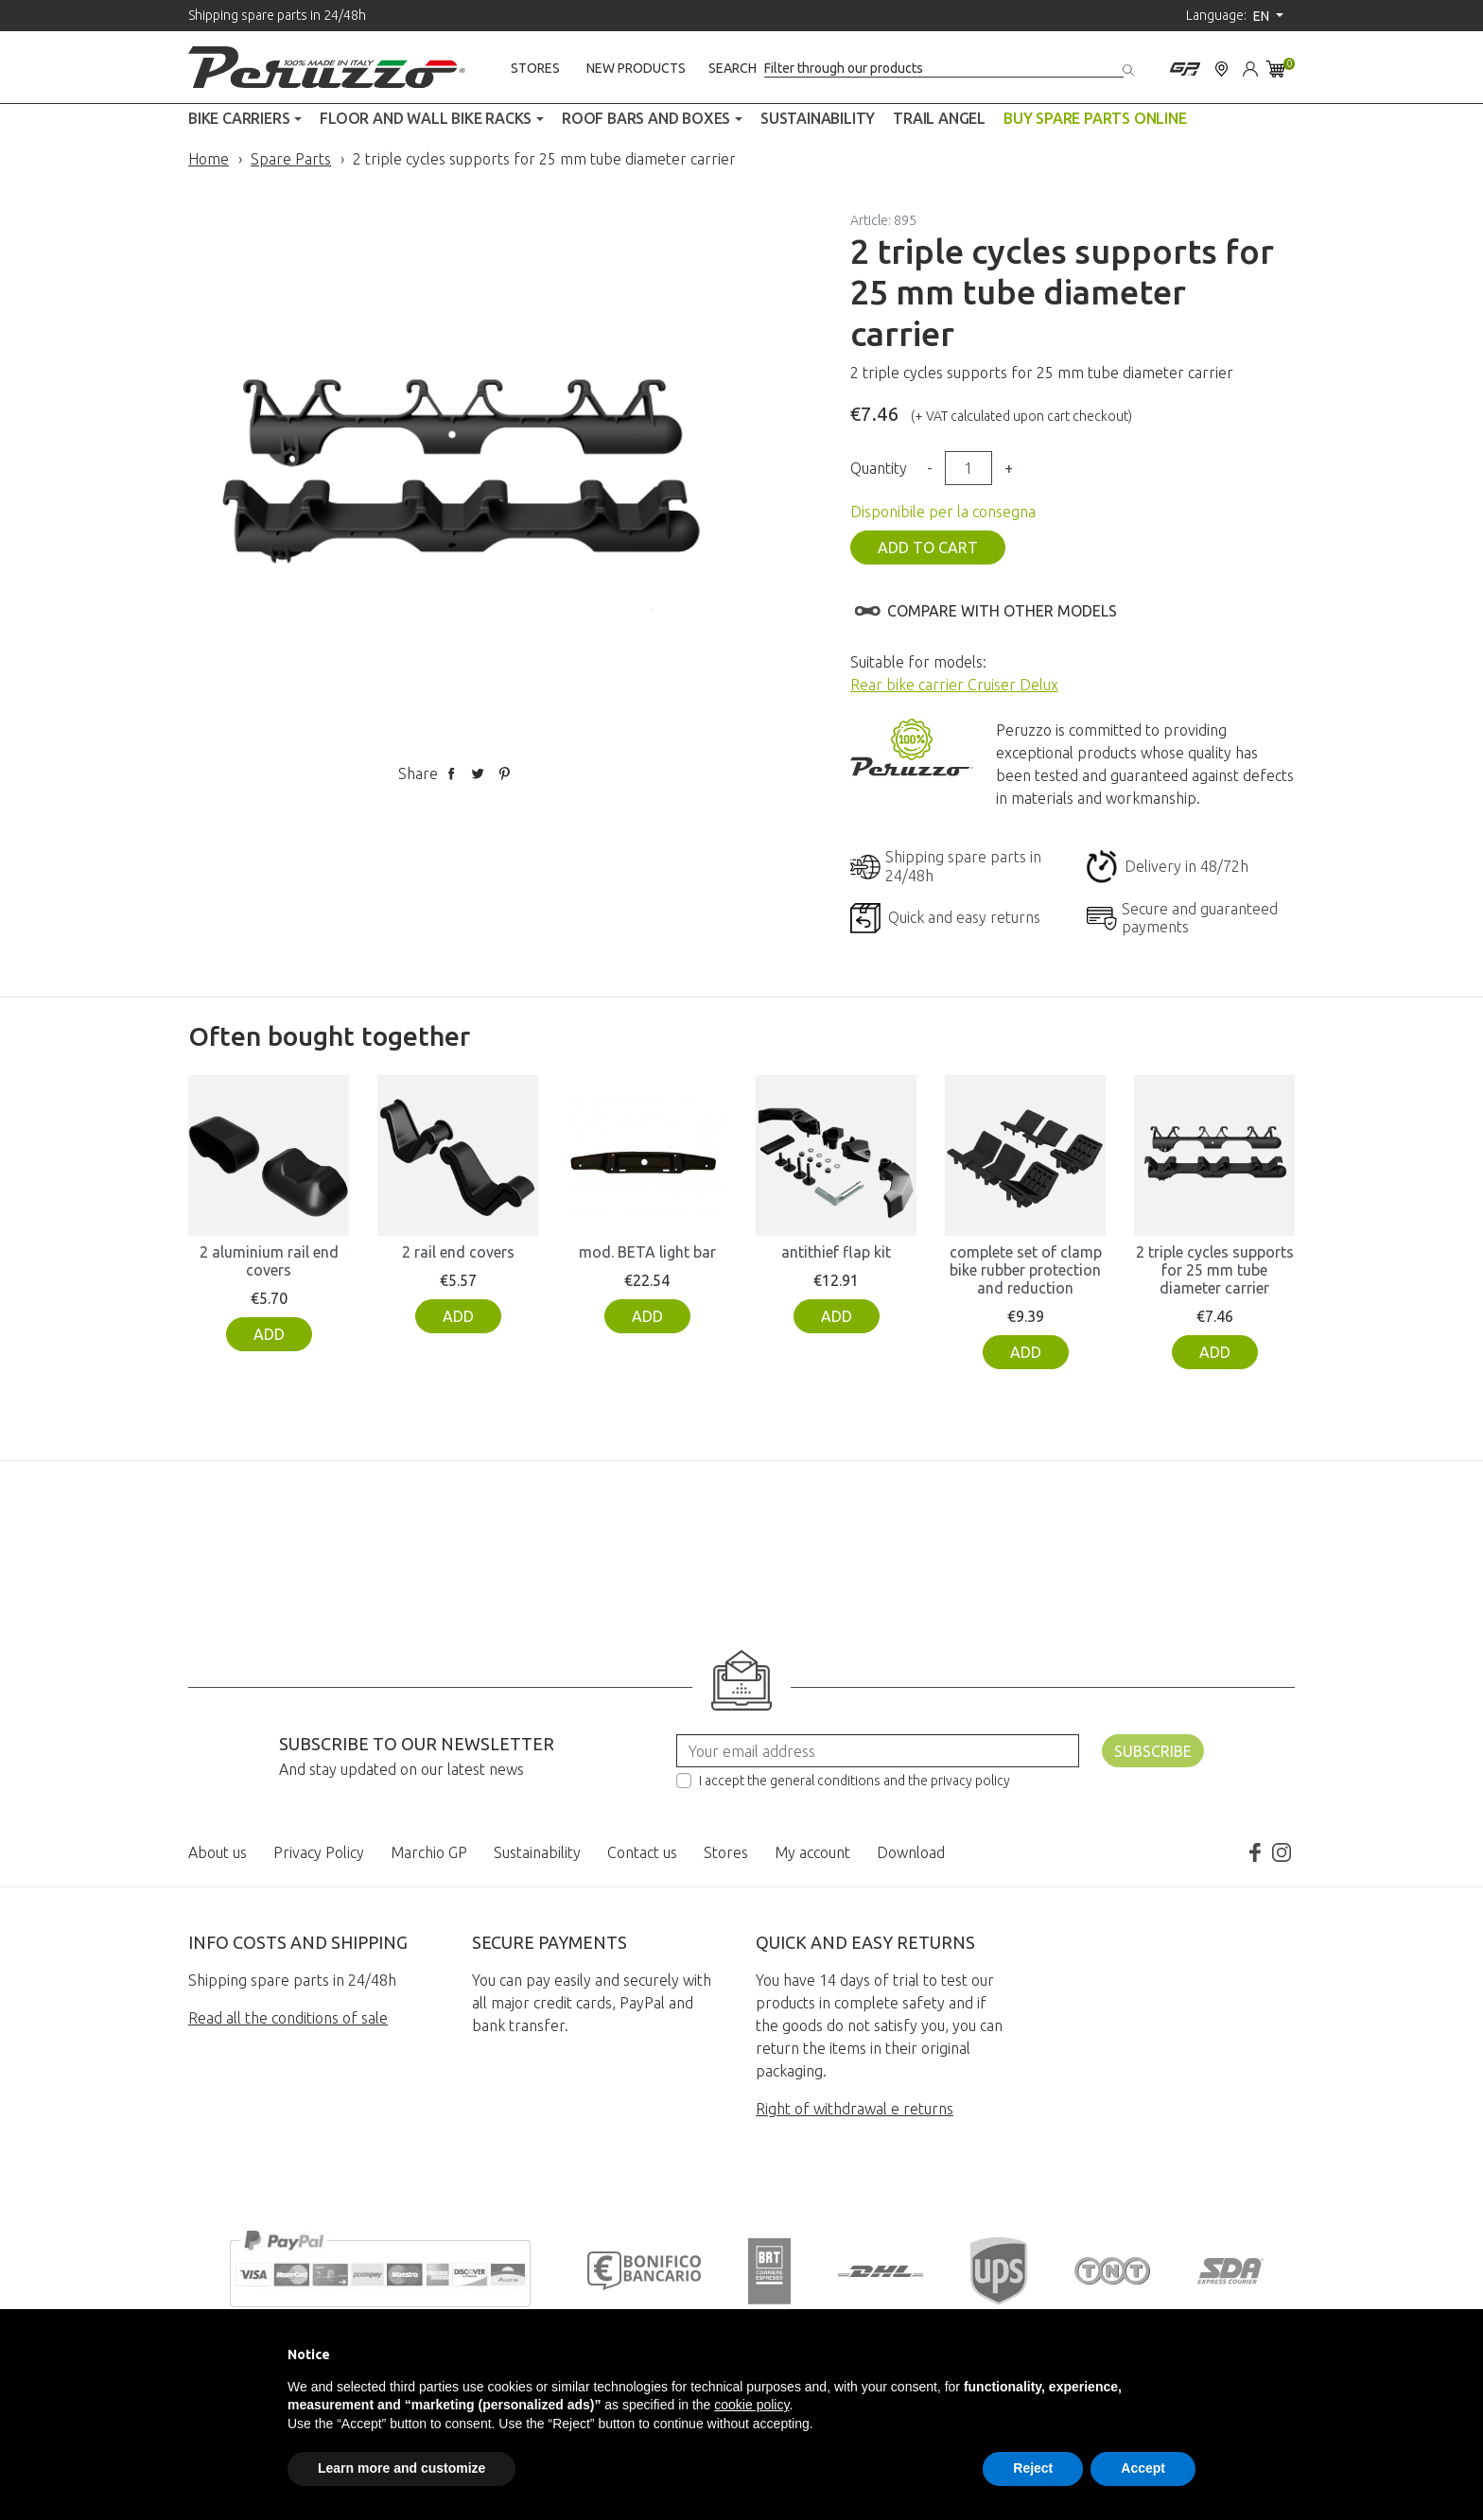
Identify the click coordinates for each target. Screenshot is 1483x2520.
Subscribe (1153, 1751)
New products (636, 68)
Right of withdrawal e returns (854, 2108)
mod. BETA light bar (647, 1251)
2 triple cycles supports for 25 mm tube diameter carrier (1215, 1269)
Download (911, 1852)
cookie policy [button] (751, 2404)
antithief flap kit (836, 1251)
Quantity (878, 468)
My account (812, 1852)
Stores (535, 68)
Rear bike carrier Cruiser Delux (954, 684)
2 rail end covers (458, 1251)
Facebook (1255, 1852)
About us (217, 1852)
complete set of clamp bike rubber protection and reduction (1026, 1269)
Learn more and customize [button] (401, 2468)
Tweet (477, 773)
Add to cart (928, 547)
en (1262, 16)
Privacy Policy (318, 1852)
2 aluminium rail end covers (269, 1260)
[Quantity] (968, 468)
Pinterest (504, 773)
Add (269, 1334)
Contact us (642, 1852)
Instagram (1281, 1852)
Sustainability (537, 1852)
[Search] (944, 69)
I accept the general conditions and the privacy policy (854, 1780)
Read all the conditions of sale (288, 2017)
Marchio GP (429, 1852)
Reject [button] (1033, 2468)
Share (451, 773)
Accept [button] (1143, 2468)
